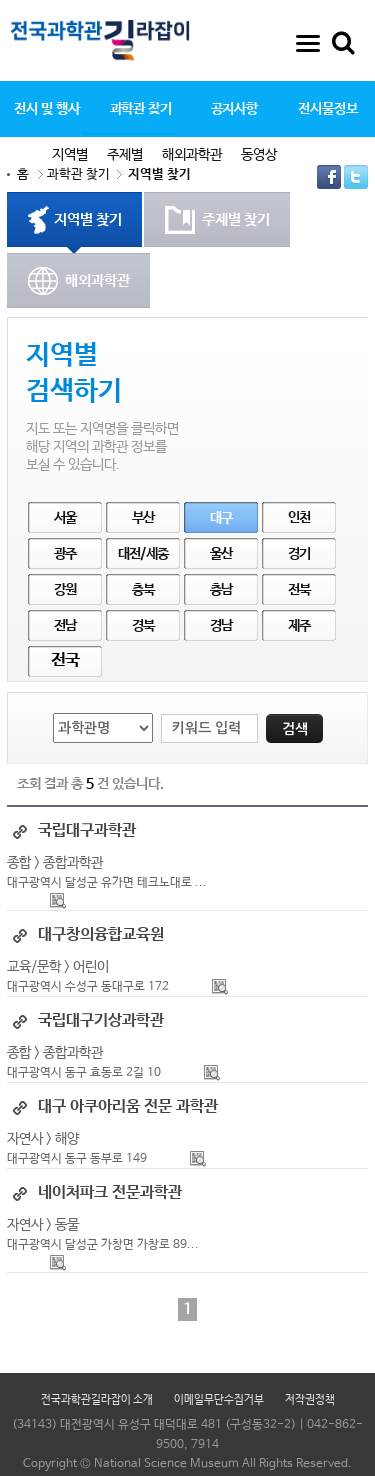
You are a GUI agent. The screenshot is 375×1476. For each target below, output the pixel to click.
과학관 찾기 (141, 109)
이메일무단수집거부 (219, 1400)
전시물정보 (327, 109)
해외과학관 (192, 155)
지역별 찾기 (159, 174)
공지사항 (235, 109)
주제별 (125, 155)
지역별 (70, 155)
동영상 (259, 155)
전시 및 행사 (46, 109)
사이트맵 (308, 43)
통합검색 (343, 43)
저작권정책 (310, 1400)
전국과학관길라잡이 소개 (97, 1400)
